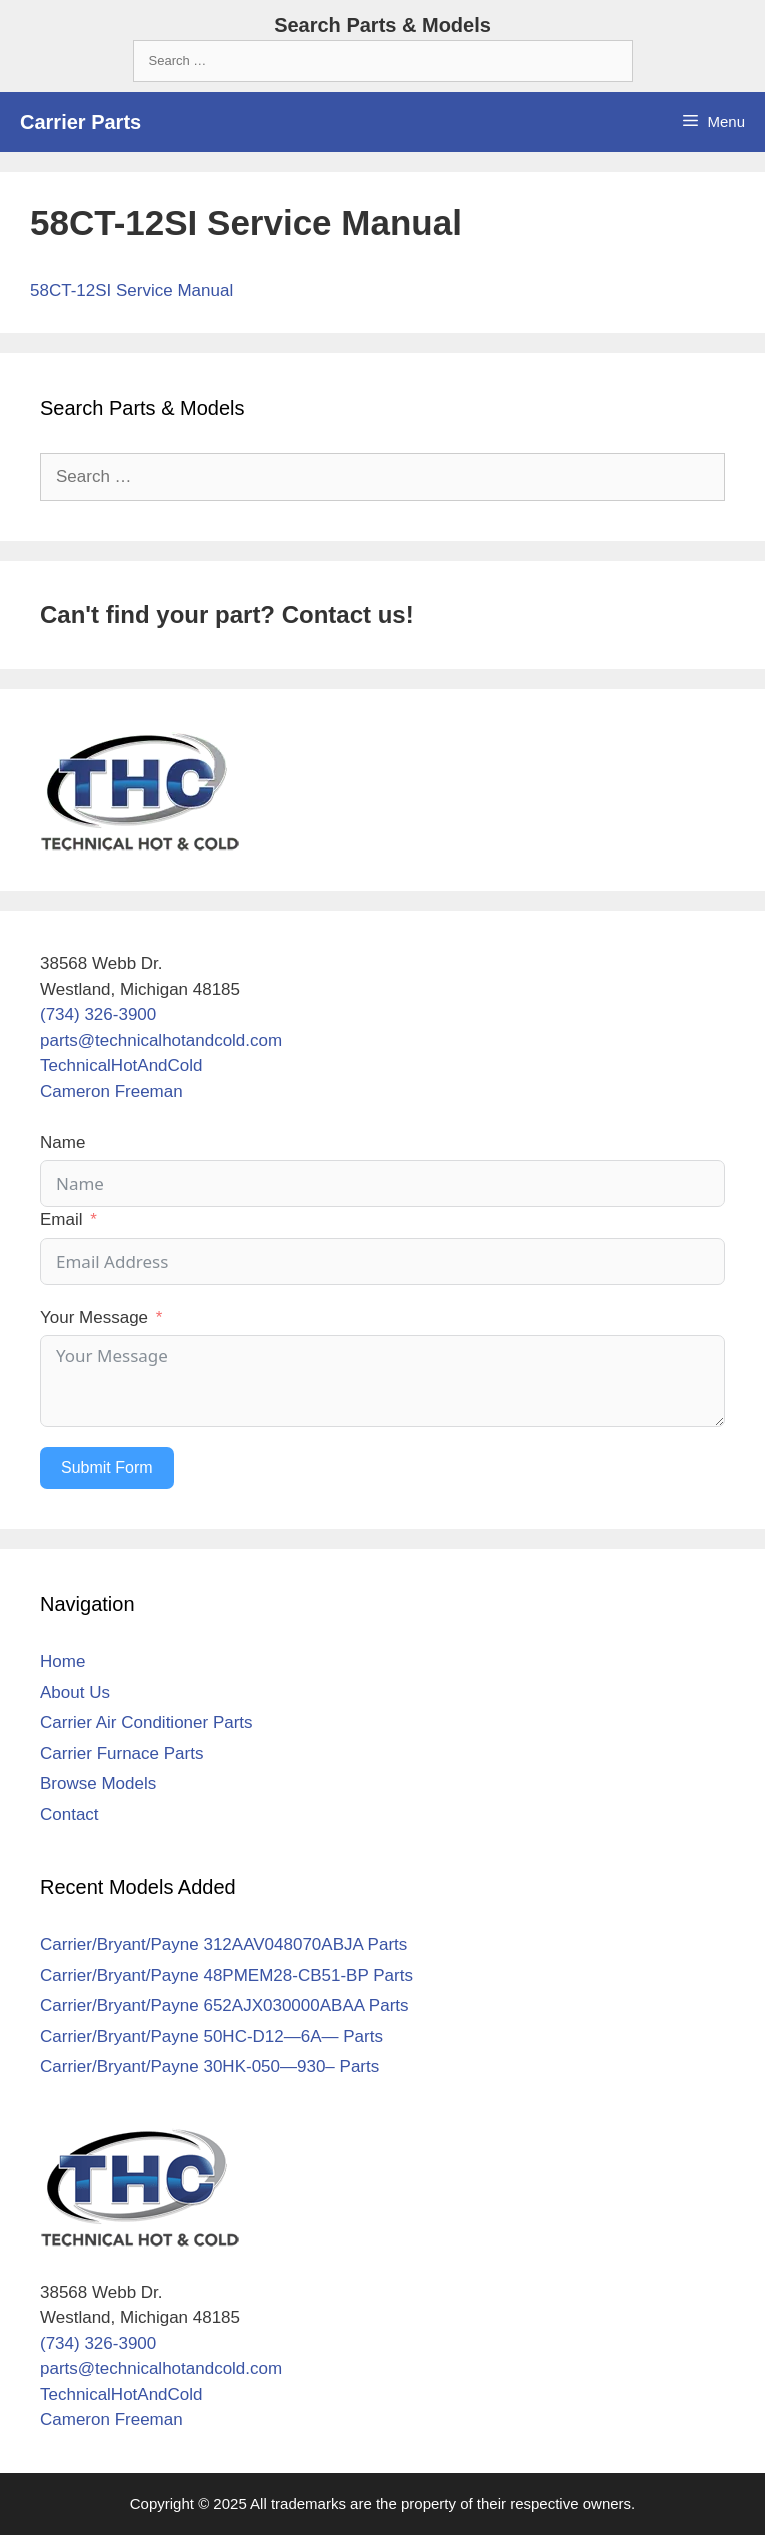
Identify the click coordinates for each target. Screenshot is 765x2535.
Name (62, 1142)
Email (61, 1219)
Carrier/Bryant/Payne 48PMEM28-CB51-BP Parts (226, 1975)
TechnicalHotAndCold (121, 1065)
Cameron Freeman (111, 1091)
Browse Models (98, 1783)
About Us (75, 1692)
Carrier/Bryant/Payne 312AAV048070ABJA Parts (223, 1944)
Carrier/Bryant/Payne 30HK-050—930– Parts (209, 2066)
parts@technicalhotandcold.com (161, 1040)
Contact (69, 1814)
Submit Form (107, 1467)
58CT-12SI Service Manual (131, 290)
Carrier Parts (80, 122)
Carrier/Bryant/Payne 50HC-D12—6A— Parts (211, 2036)
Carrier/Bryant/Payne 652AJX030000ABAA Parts (224, 2005)
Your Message (94, 1317)
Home (62, 1661)
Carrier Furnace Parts (121, 1753)
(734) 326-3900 (98, 1014)
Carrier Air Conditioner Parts (146, 1722)
